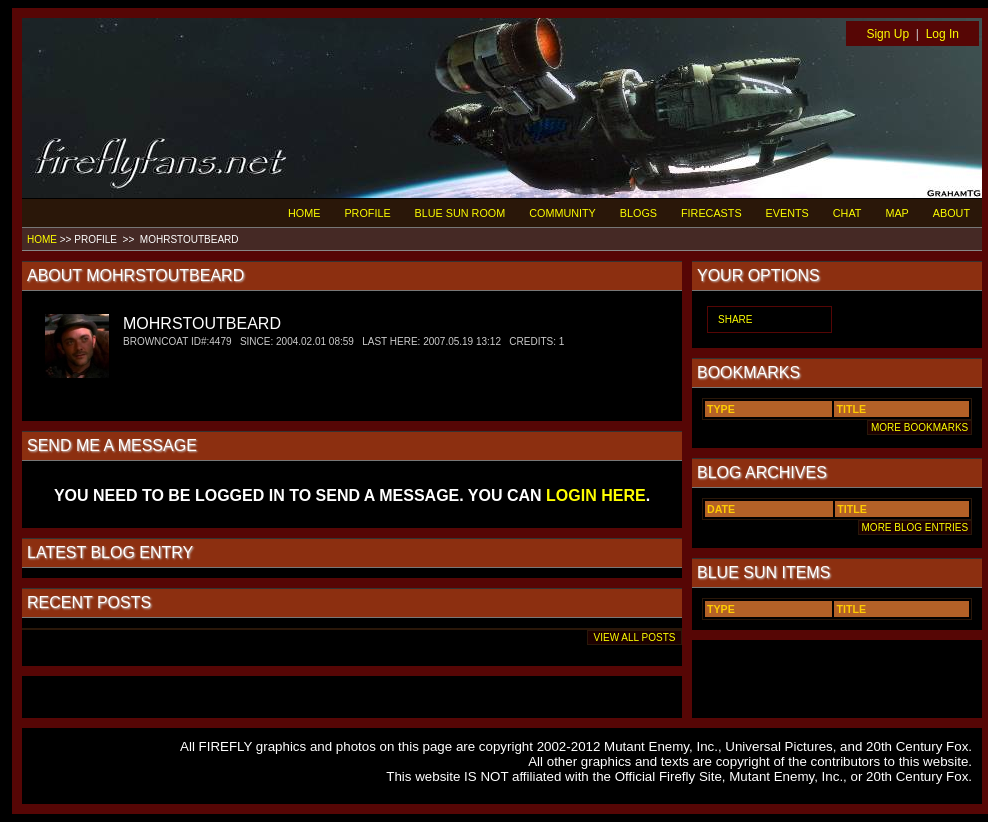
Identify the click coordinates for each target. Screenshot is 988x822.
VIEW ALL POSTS (634, 637)
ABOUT (951, 213)
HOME (304, 213)
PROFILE (367, 213)
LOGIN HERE (596, 495)
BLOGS (638, 213)
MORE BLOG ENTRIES (915, 527)
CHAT (847, 213)
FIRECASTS (711, 213)
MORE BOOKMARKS (919, 427)
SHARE (735, 319)
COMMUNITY (562, 213)
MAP (896, 213)
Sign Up (887, 34)
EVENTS (787, 213)
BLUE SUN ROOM (460, 213)
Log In (942, 34)
